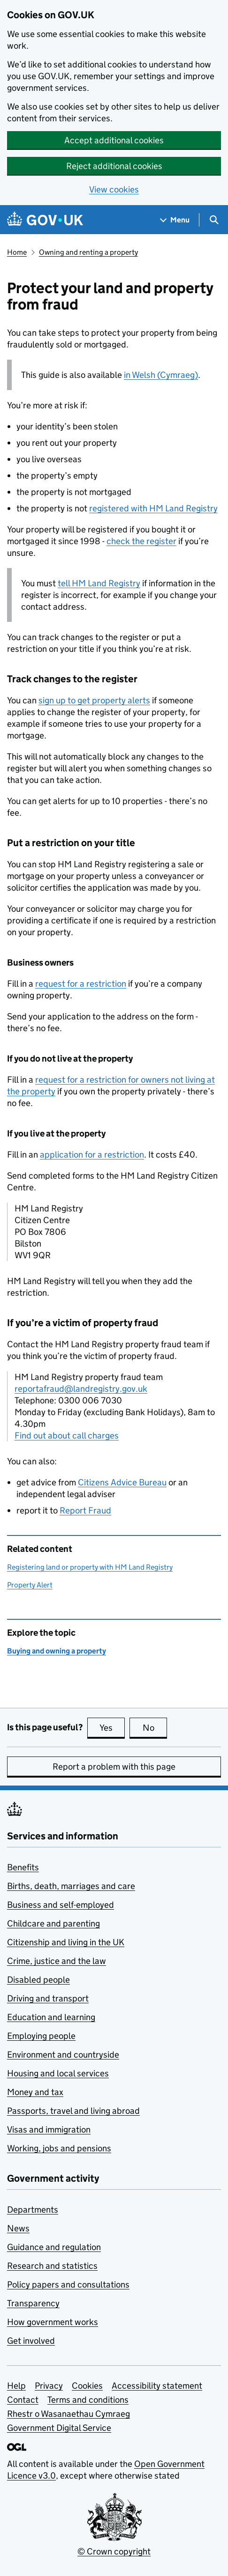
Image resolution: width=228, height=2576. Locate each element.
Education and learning (51, 2017)
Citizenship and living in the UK (65, 1942)
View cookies (114, 189)
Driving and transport (48, 1998)
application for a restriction (92, 1154)
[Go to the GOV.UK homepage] (45, 220)
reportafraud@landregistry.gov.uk (81, 1388)
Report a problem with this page (114, 1766)
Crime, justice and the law (56, 1961)
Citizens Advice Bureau (122, 1482)
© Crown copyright (114, 2551)
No (155, 1727)
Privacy (49, 2385)
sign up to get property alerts (94, 700)
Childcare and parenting (53, 1923)
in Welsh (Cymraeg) (161, 374)
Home (17, 252)
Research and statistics (52, 2265)
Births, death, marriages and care (71, 1886)
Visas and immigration (49, 2129)
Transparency (33, 2303)
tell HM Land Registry (99, 583)
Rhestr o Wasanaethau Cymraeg (68, 2413)
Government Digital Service (59, 2427)
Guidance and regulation (54, 2247)
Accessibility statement (157, 2385)
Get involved (31, 2340)
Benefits (23, 1867)
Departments (32, 2209)
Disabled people (38, 1979)
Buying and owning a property (56, 1650)
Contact (22, 2399)
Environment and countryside (63, 2054)
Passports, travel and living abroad (73, 2110)
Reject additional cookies (114, 166)
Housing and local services (58, 2073)
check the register (141, 541)
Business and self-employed (60, 1904)
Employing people (41, 2035)
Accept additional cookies (114, 140)
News (18, 2228)
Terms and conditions (88, 2399)
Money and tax (35, 2092)
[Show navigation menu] (175, 220)
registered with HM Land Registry (153, 508)
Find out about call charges (67, 1435)
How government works (52, 2322)
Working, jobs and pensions (59, 2148)
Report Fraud (85, 1510)
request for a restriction (80, 983)
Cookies (87, 2385)
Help (16, 2385)
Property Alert (30, 1584)
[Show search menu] (213, 220)
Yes (112, 1727)
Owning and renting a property (88, 252)
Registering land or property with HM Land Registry (90, 1567)
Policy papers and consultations (68, 2284)
